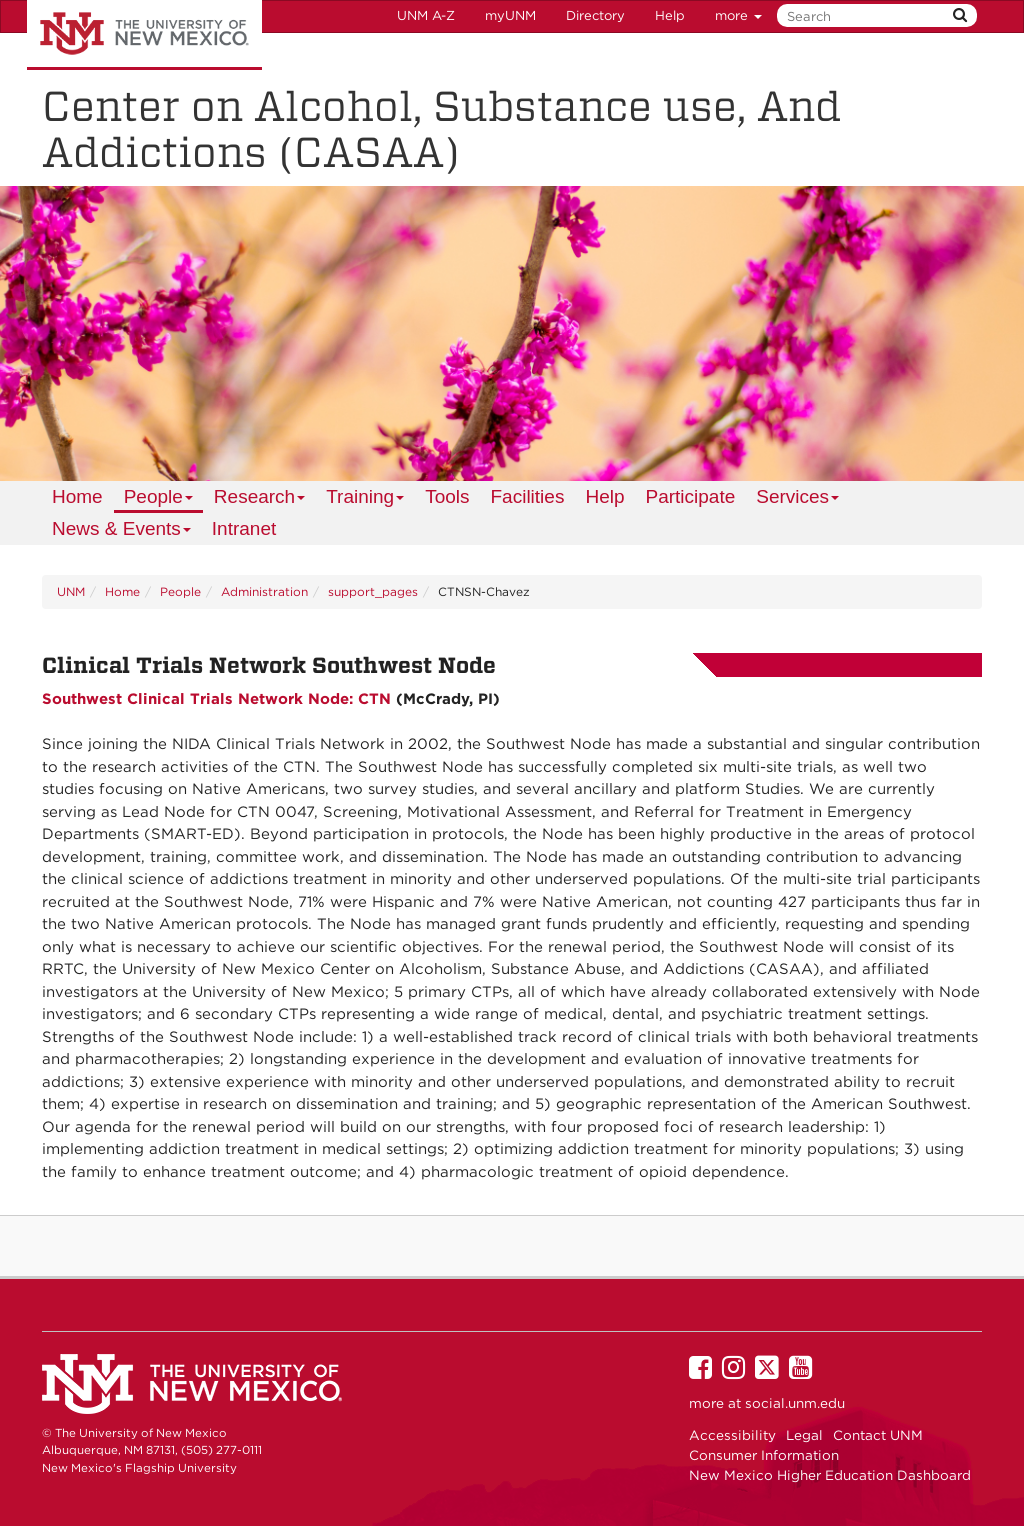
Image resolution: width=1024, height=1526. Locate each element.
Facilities (528, 496)
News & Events (122, 531)
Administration (264, 591)
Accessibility (732, 1435)
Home (77, 496)
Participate (690, 496)
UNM (71, 591)
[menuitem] (77, 497)
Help (670, 15)
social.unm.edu (795, 1403)
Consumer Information (764, 1455)
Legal (804, 1435)
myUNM (510, 15)
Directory (595, 15)
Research (260, 499)
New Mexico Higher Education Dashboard (830, 1475)
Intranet (244, 528)
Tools (447, 496)
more (738, 15)
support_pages (373, 591)
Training (365, 499)
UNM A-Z (426, 15)
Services (798, 499)
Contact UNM (878, 1435)
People (159, 499)
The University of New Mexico (144, 35)
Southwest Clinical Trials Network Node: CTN (216, 699)
